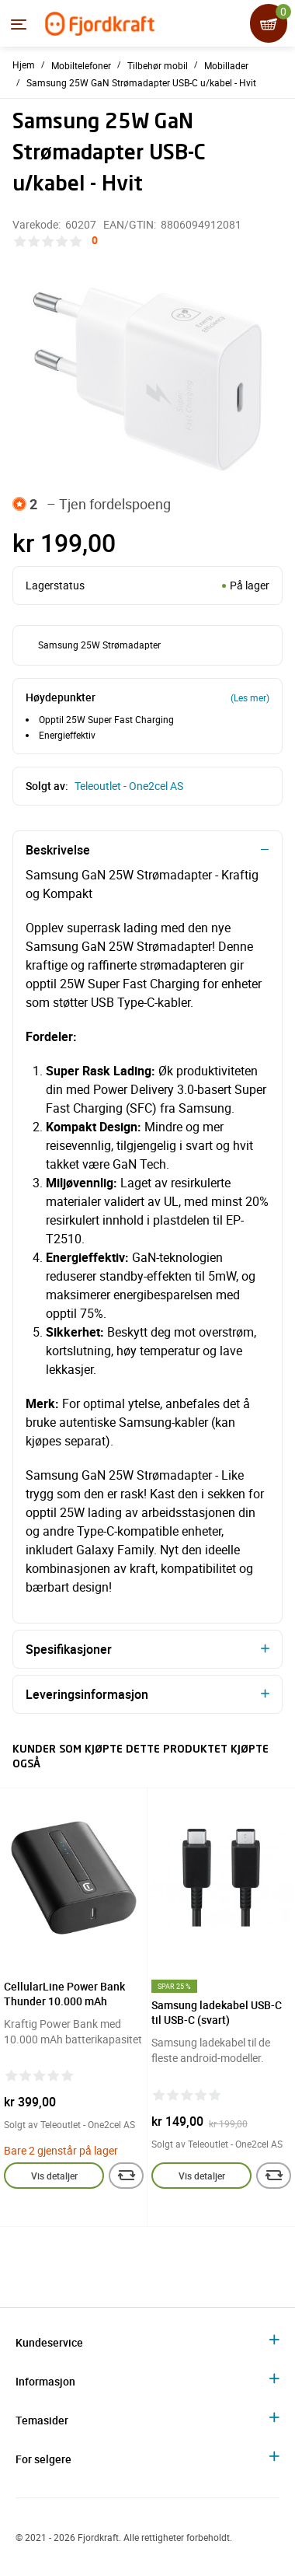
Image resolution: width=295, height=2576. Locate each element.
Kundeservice (49, 2342)
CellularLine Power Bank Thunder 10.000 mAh (64, 1993)
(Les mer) (250, 697)
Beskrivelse (58, 849)
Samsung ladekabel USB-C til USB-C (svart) (216, 2012)
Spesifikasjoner (69, 1649)
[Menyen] (18, 24)
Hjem (23, 64)
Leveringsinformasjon (87, 1694)
